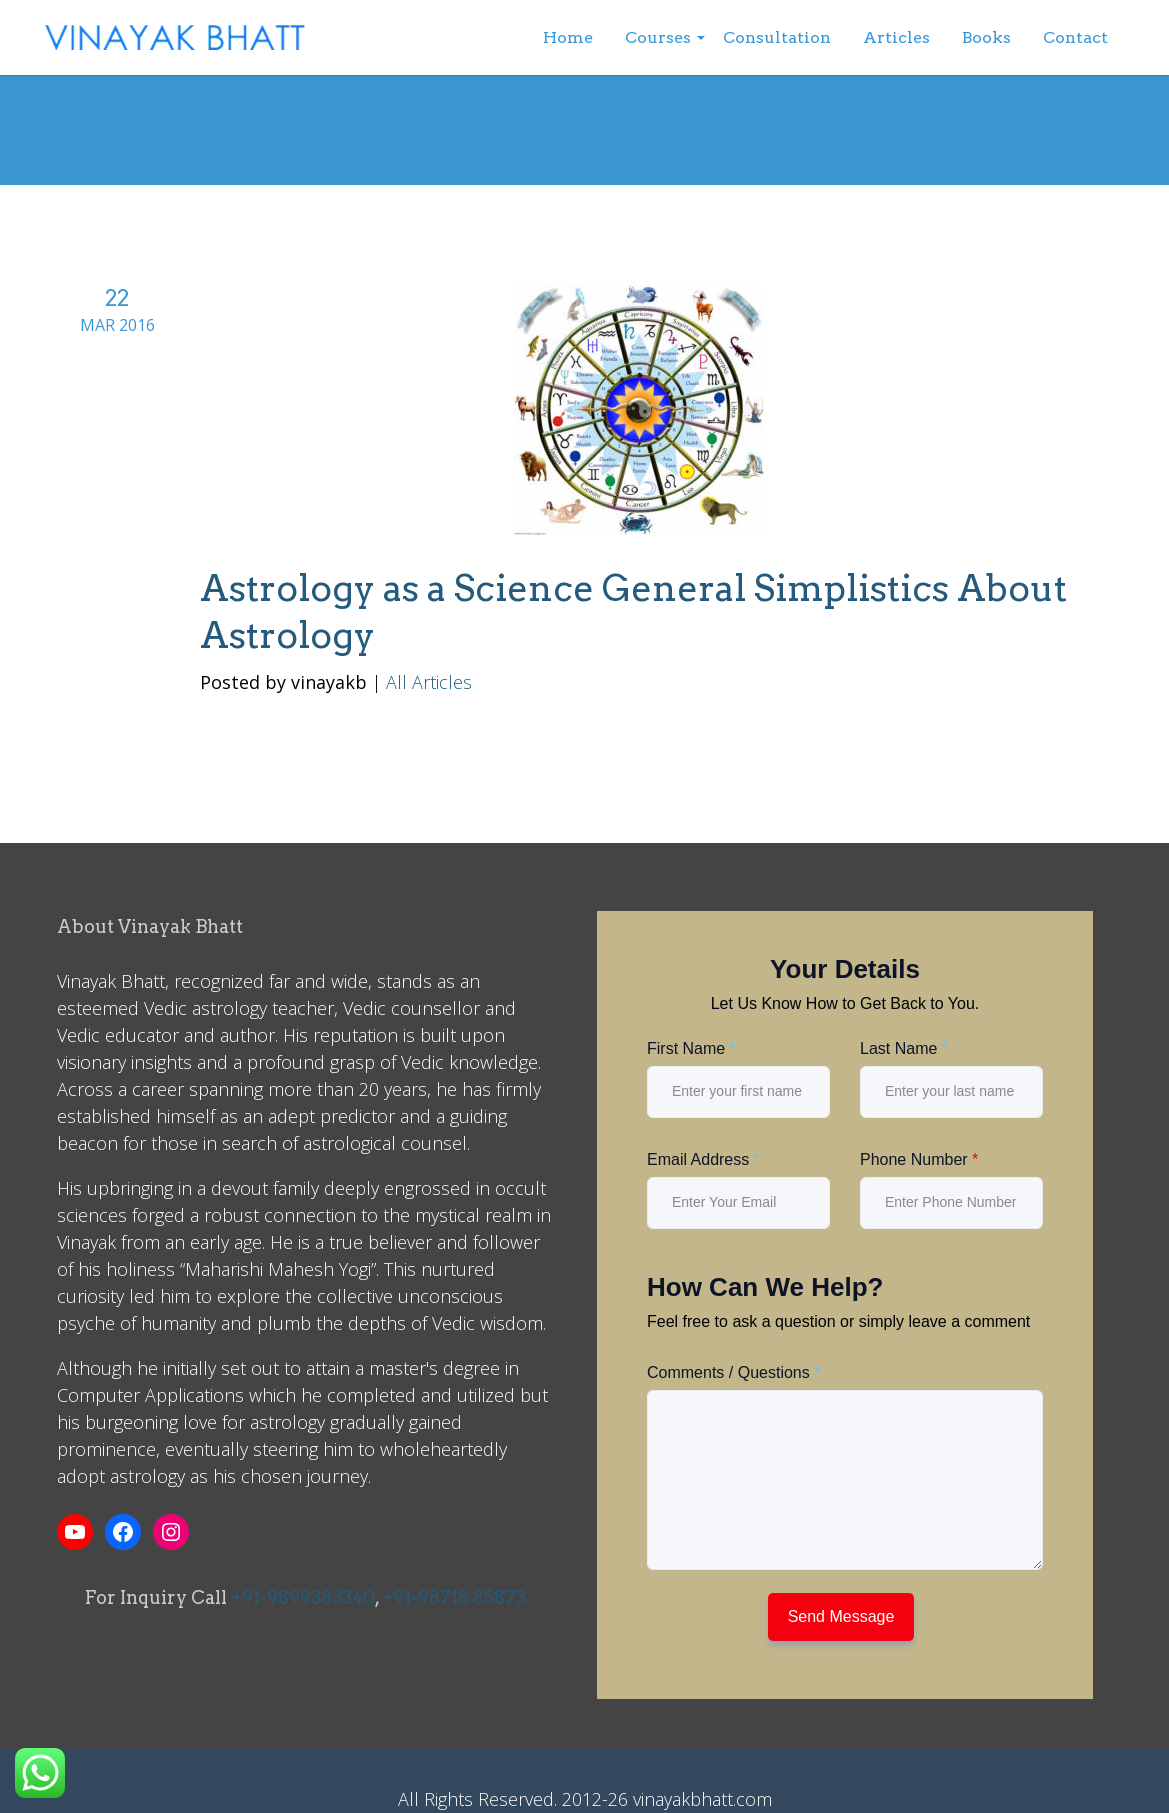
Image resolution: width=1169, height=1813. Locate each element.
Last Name (904, 1048)
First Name (691, 1048)
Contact (1075, 37)
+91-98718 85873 (454, 1597)
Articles (896, 37)
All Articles (429, 682)
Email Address (703, 1159)
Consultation (777, 37)
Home (568, 37)
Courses (658, 37)
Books (986, 37)
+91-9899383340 (303, 1597)
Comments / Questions (733, 1372)
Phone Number (919, 1159)
